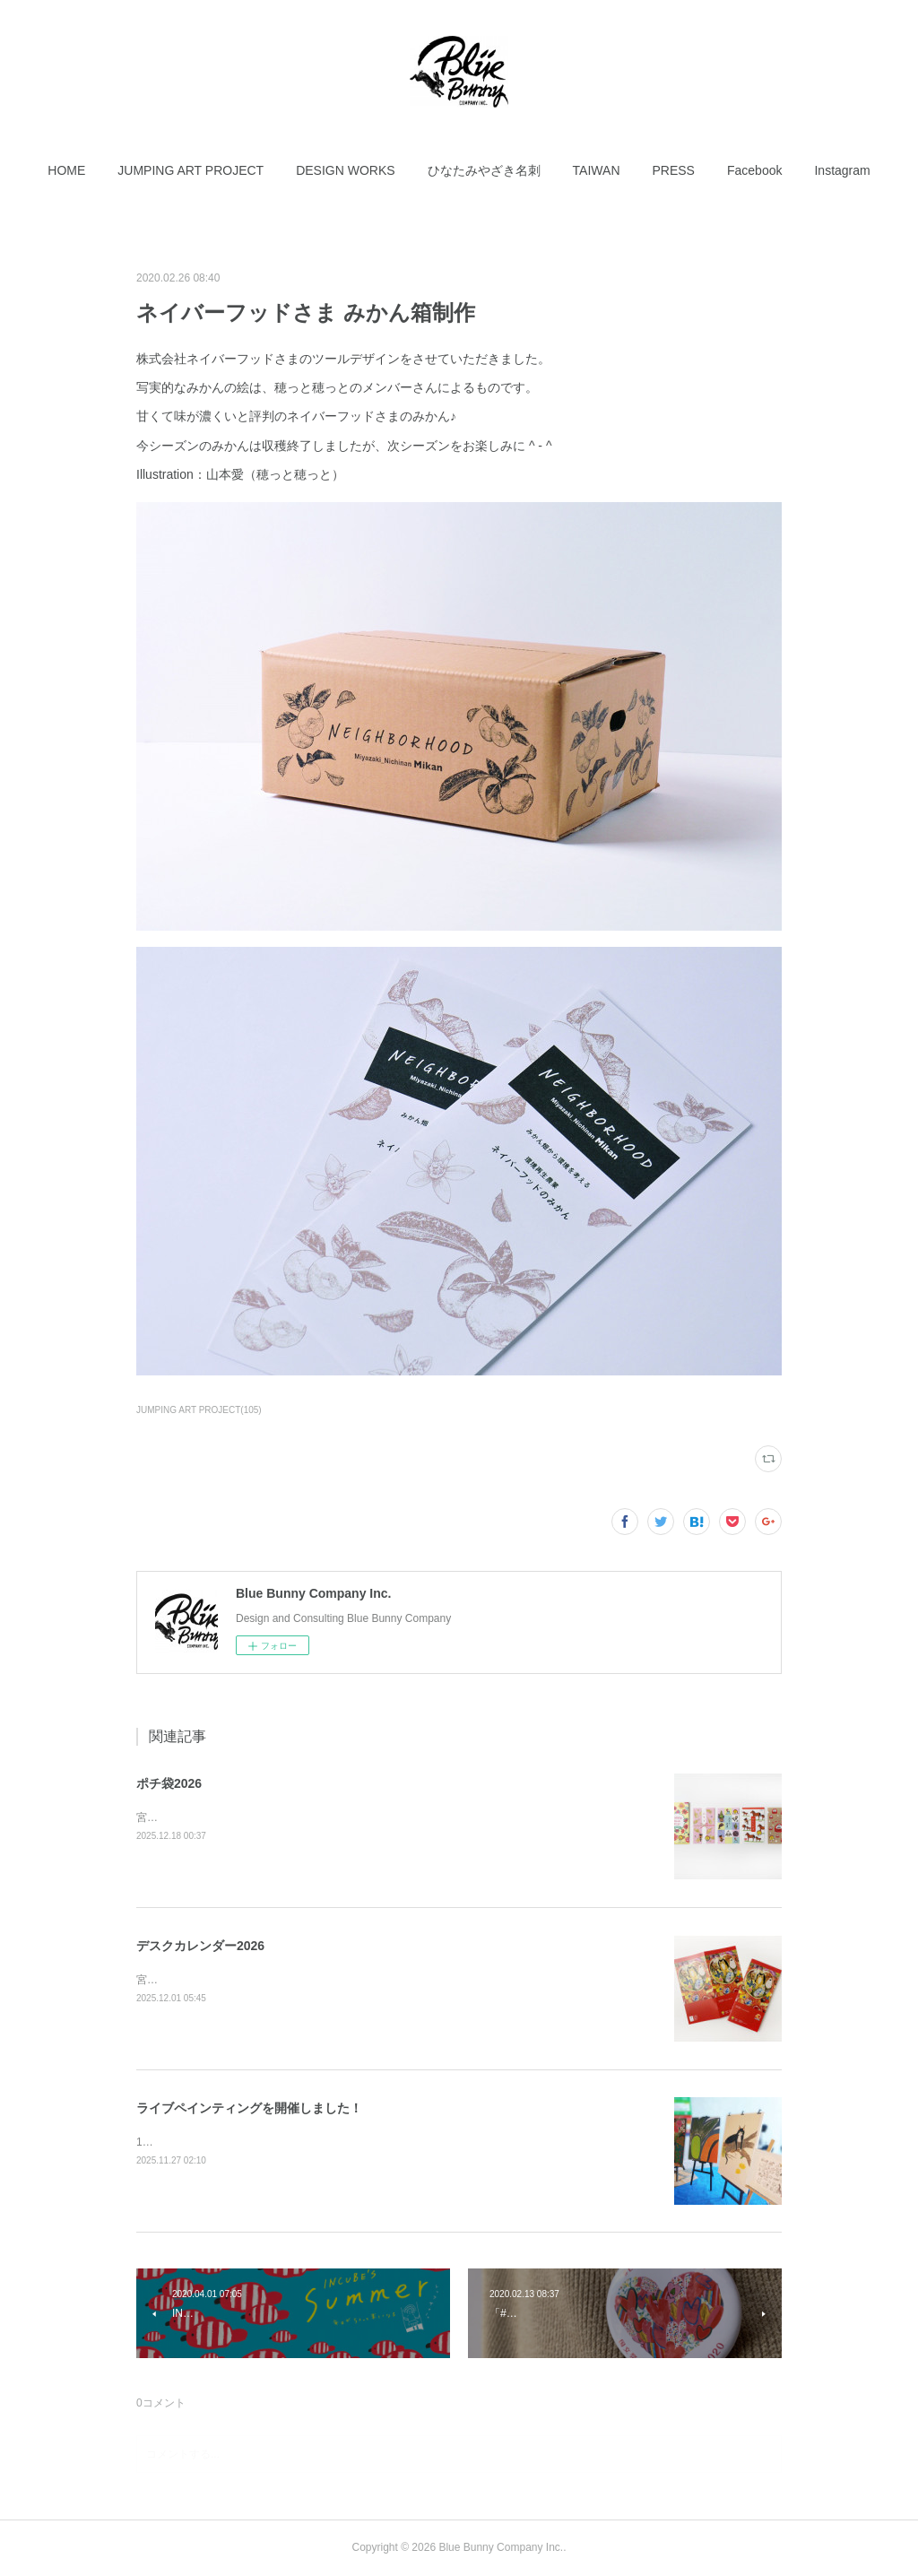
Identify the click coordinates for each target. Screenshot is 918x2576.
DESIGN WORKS (345, 170)
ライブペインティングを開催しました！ (249, 2108)
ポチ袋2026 (169, 1783)
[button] (66, 170)
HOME (66, 170)
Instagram (842, 170)
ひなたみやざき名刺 (484, 170)
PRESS (674, 170)
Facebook (754, 170)
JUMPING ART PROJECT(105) (199, 1410)
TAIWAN (596, 170)
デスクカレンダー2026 (200, 1946)
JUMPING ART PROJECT (190, 170)
